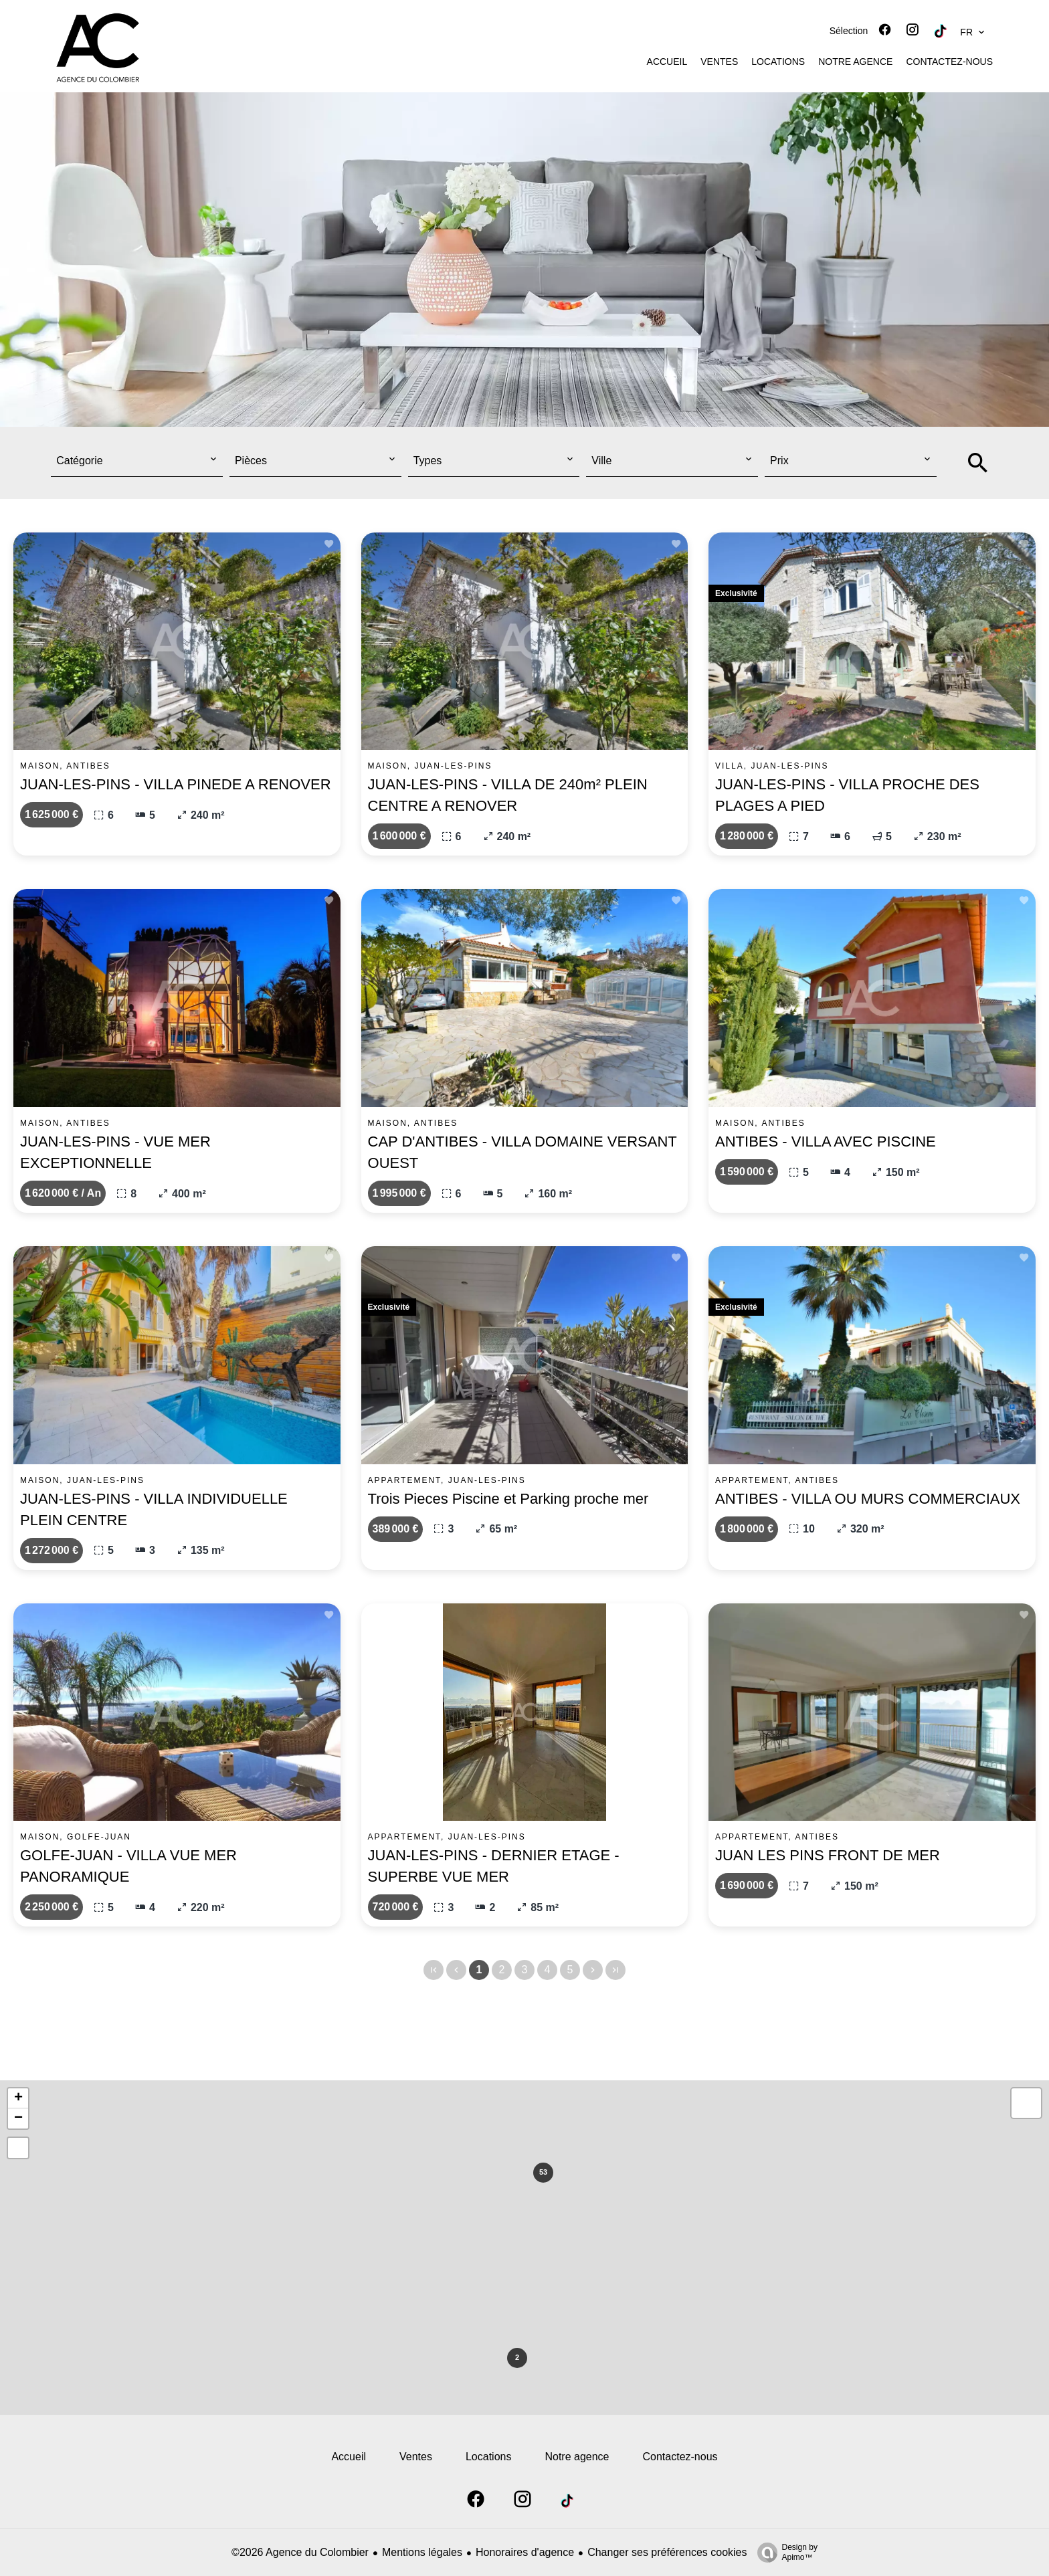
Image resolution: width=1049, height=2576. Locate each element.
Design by (784, 2553)
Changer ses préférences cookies (667, 2552)
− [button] (18, 2118)
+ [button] (18, 2098)
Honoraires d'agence (525, 2552)
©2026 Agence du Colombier (300, 2552)
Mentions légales (422, 2552)
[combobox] (137, 461)
